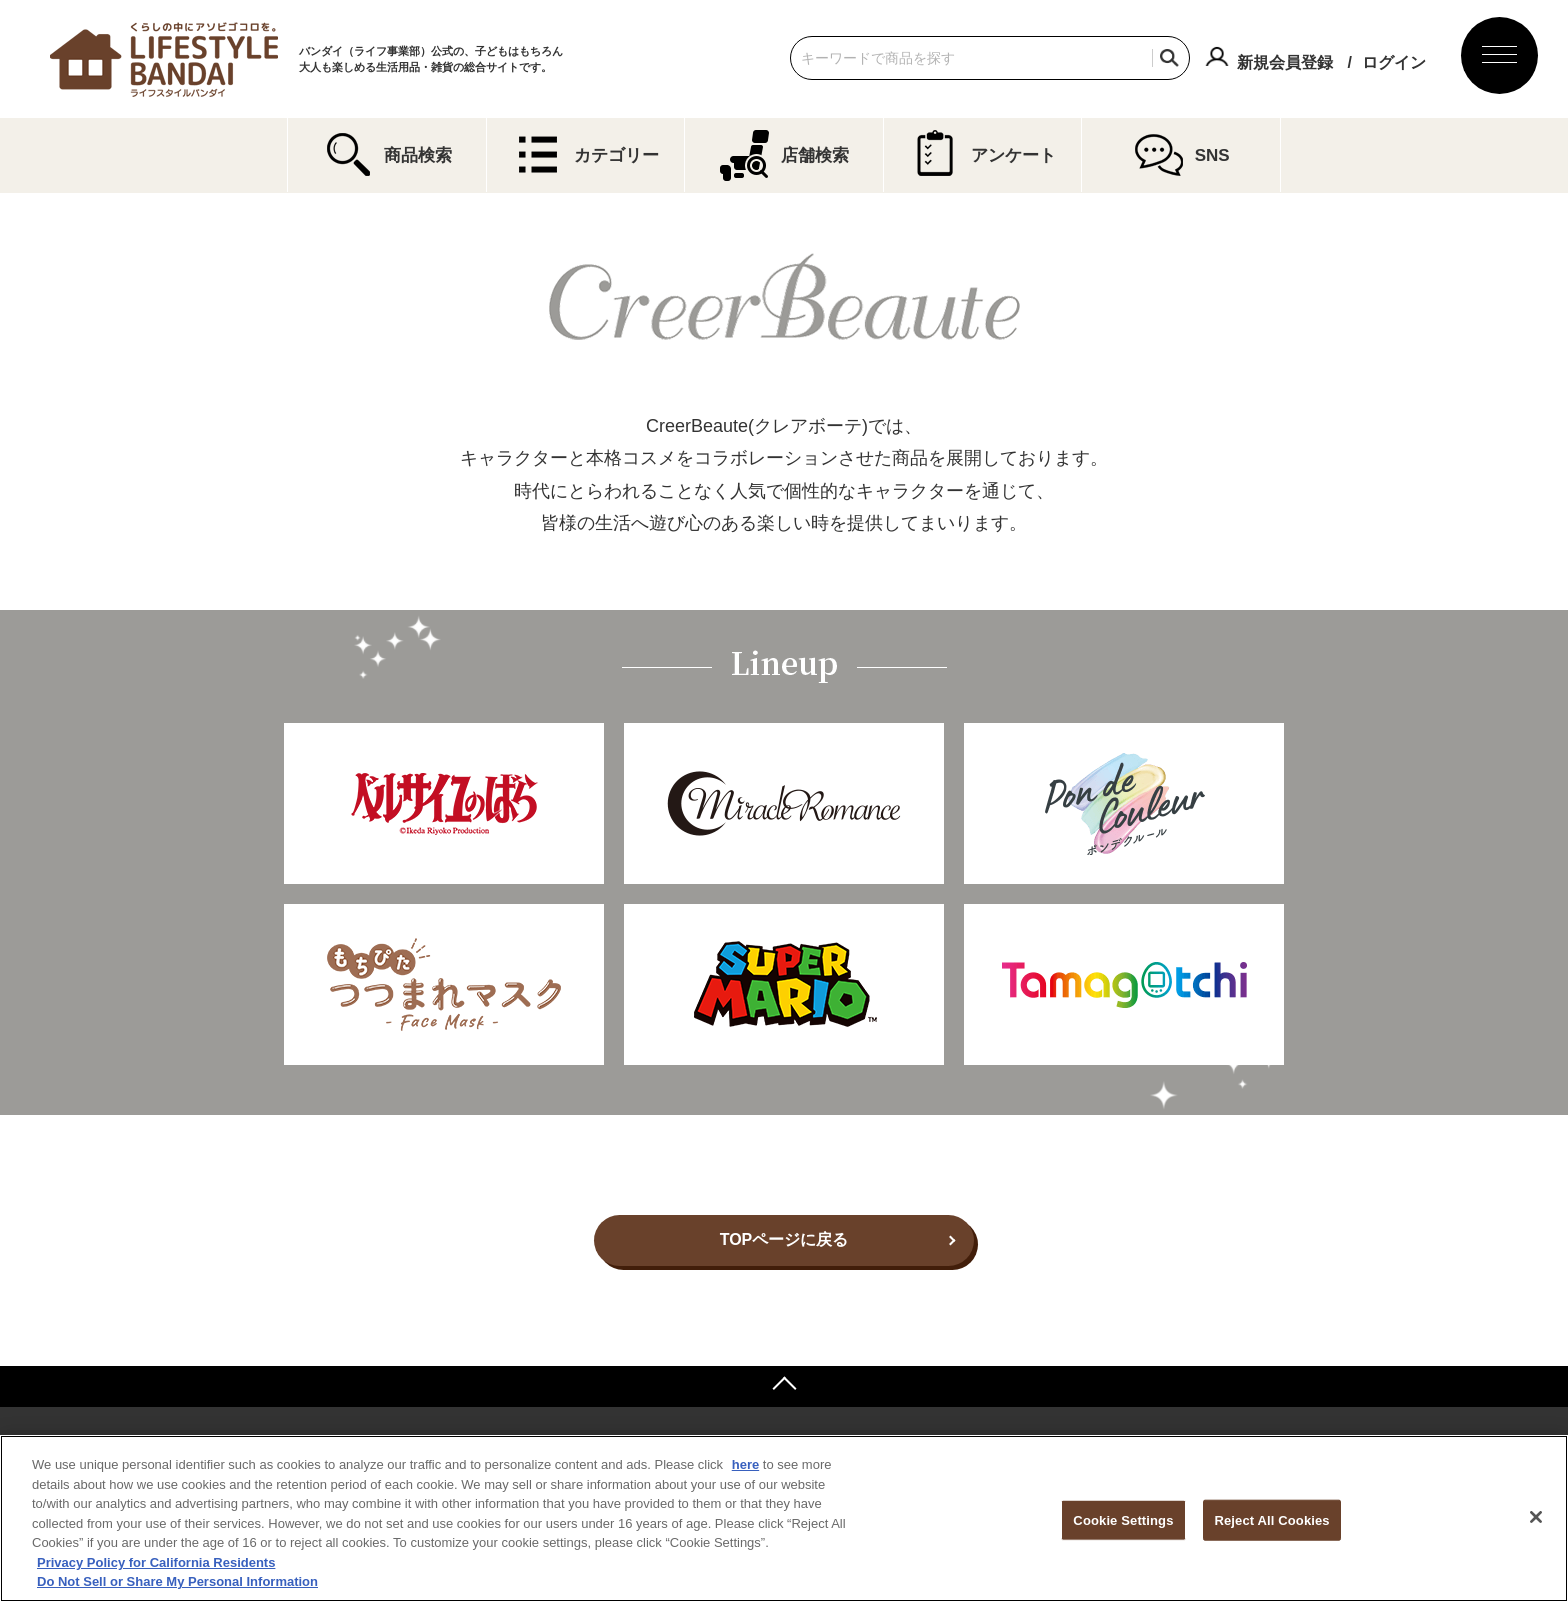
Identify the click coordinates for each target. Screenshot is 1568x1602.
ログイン (1394, 62)
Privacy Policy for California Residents (156, 1562)
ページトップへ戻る (784, 1386)
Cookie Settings (1123, 1519)
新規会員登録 (1285, 62)
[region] (784, 1518)
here (745, 1464)
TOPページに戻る (784, 1239)
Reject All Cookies (1271, 1519)
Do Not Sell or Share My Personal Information (177, 1581)
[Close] (1536, 1517)
